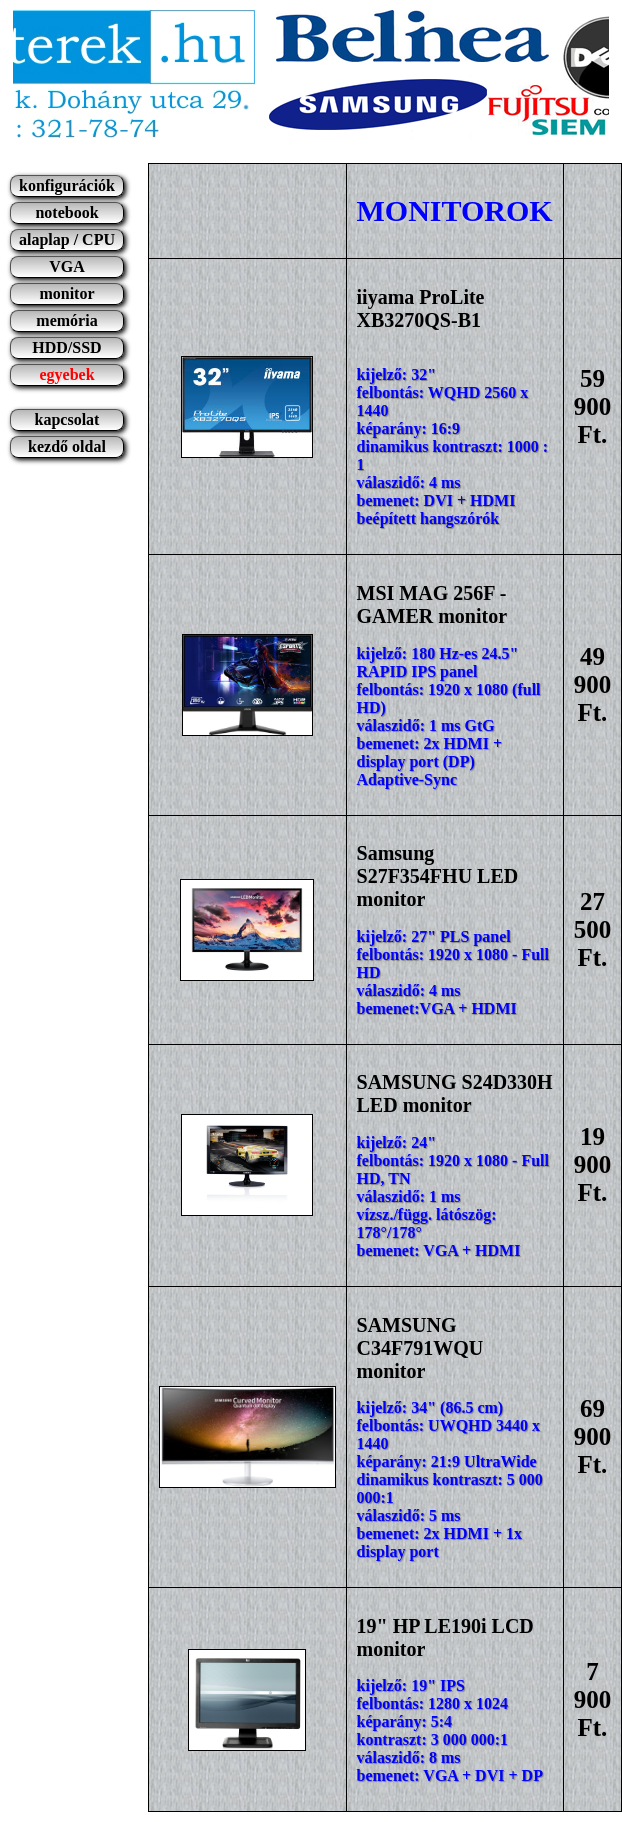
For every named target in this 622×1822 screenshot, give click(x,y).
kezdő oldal (67, 446)
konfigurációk (67, 185)
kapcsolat (67, 419)
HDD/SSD (66, 347)
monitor (66, 293)
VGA (67, 266)
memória (66, 320)
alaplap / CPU (67, 239)
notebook (66, 212)
